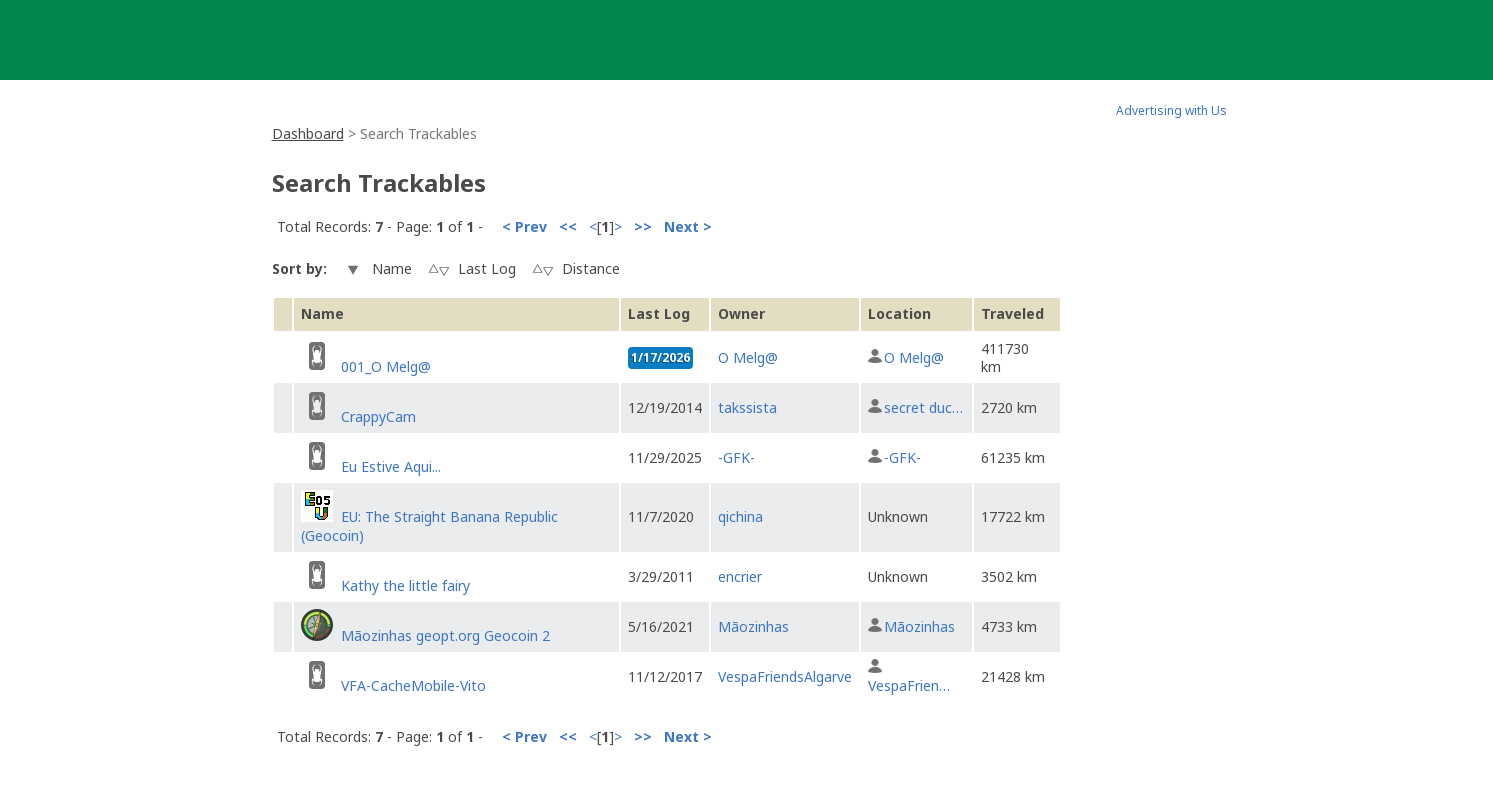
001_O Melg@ (386, 366)
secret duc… (923, 407)
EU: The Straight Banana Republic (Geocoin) (429, 525)
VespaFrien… (909, 685)
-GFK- (736, 457)
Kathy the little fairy (405, 585)
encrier (740, 576)
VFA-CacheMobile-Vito (413, 685)
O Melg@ (748, 357)
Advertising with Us (1171, 110)
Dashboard (308, 133)
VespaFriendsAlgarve (785, 676)
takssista (747, 407)
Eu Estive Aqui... (391, 466)
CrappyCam (378, 416)
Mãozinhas (753, 626)
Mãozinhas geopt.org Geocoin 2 (445, 635)
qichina (740, 516)
